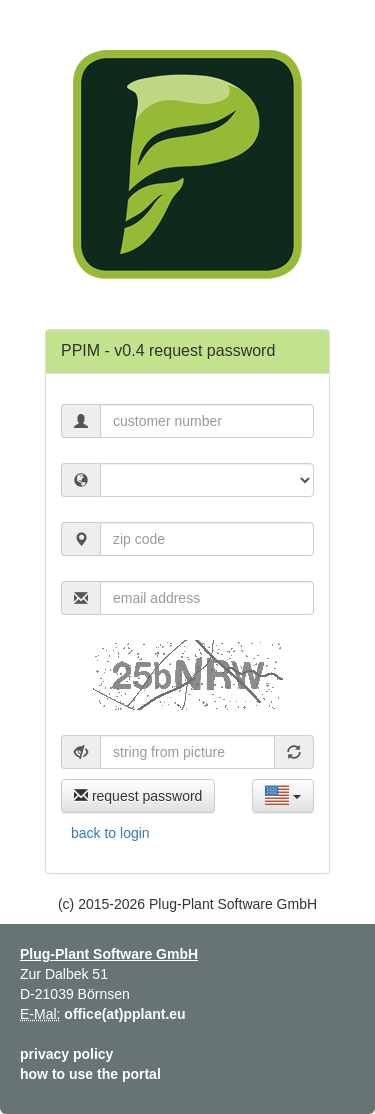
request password (138, 796)
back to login (110, 833)
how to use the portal (90, 1074)
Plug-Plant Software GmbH (109, 954)
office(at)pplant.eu (124, 1014)
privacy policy (66, 1054)
